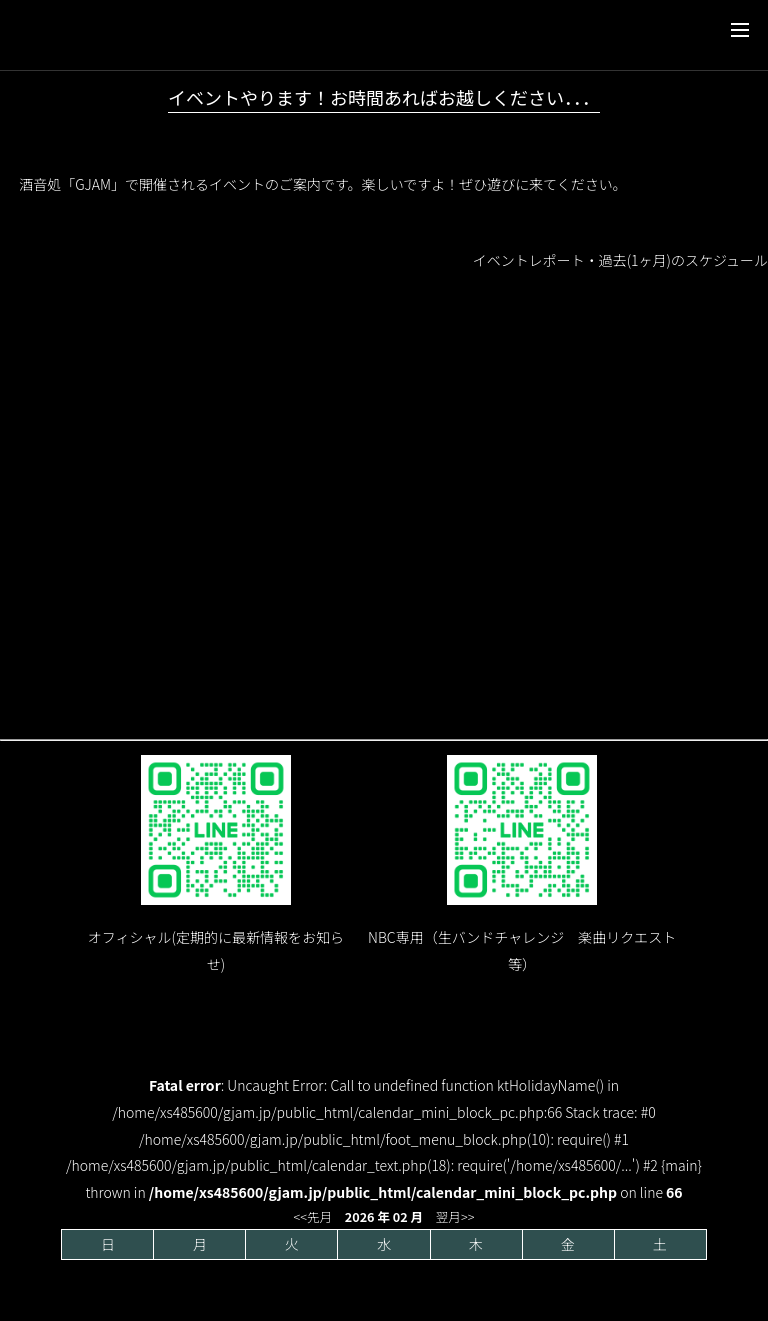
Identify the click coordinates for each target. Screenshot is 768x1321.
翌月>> (455, 1216)
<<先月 (313, 1216)
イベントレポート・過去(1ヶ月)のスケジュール (620, 260)
